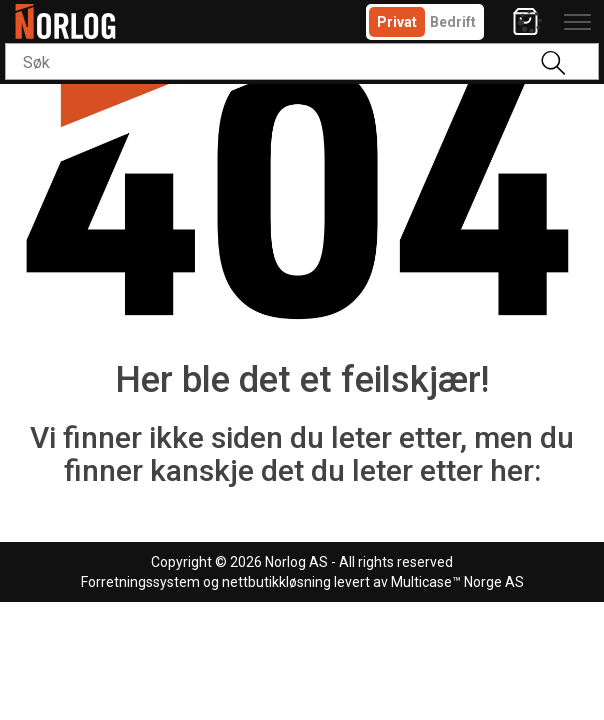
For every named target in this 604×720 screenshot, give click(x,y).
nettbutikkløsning (276, 582)
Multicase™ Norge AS (457, 582)
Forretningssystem (140, 582)
